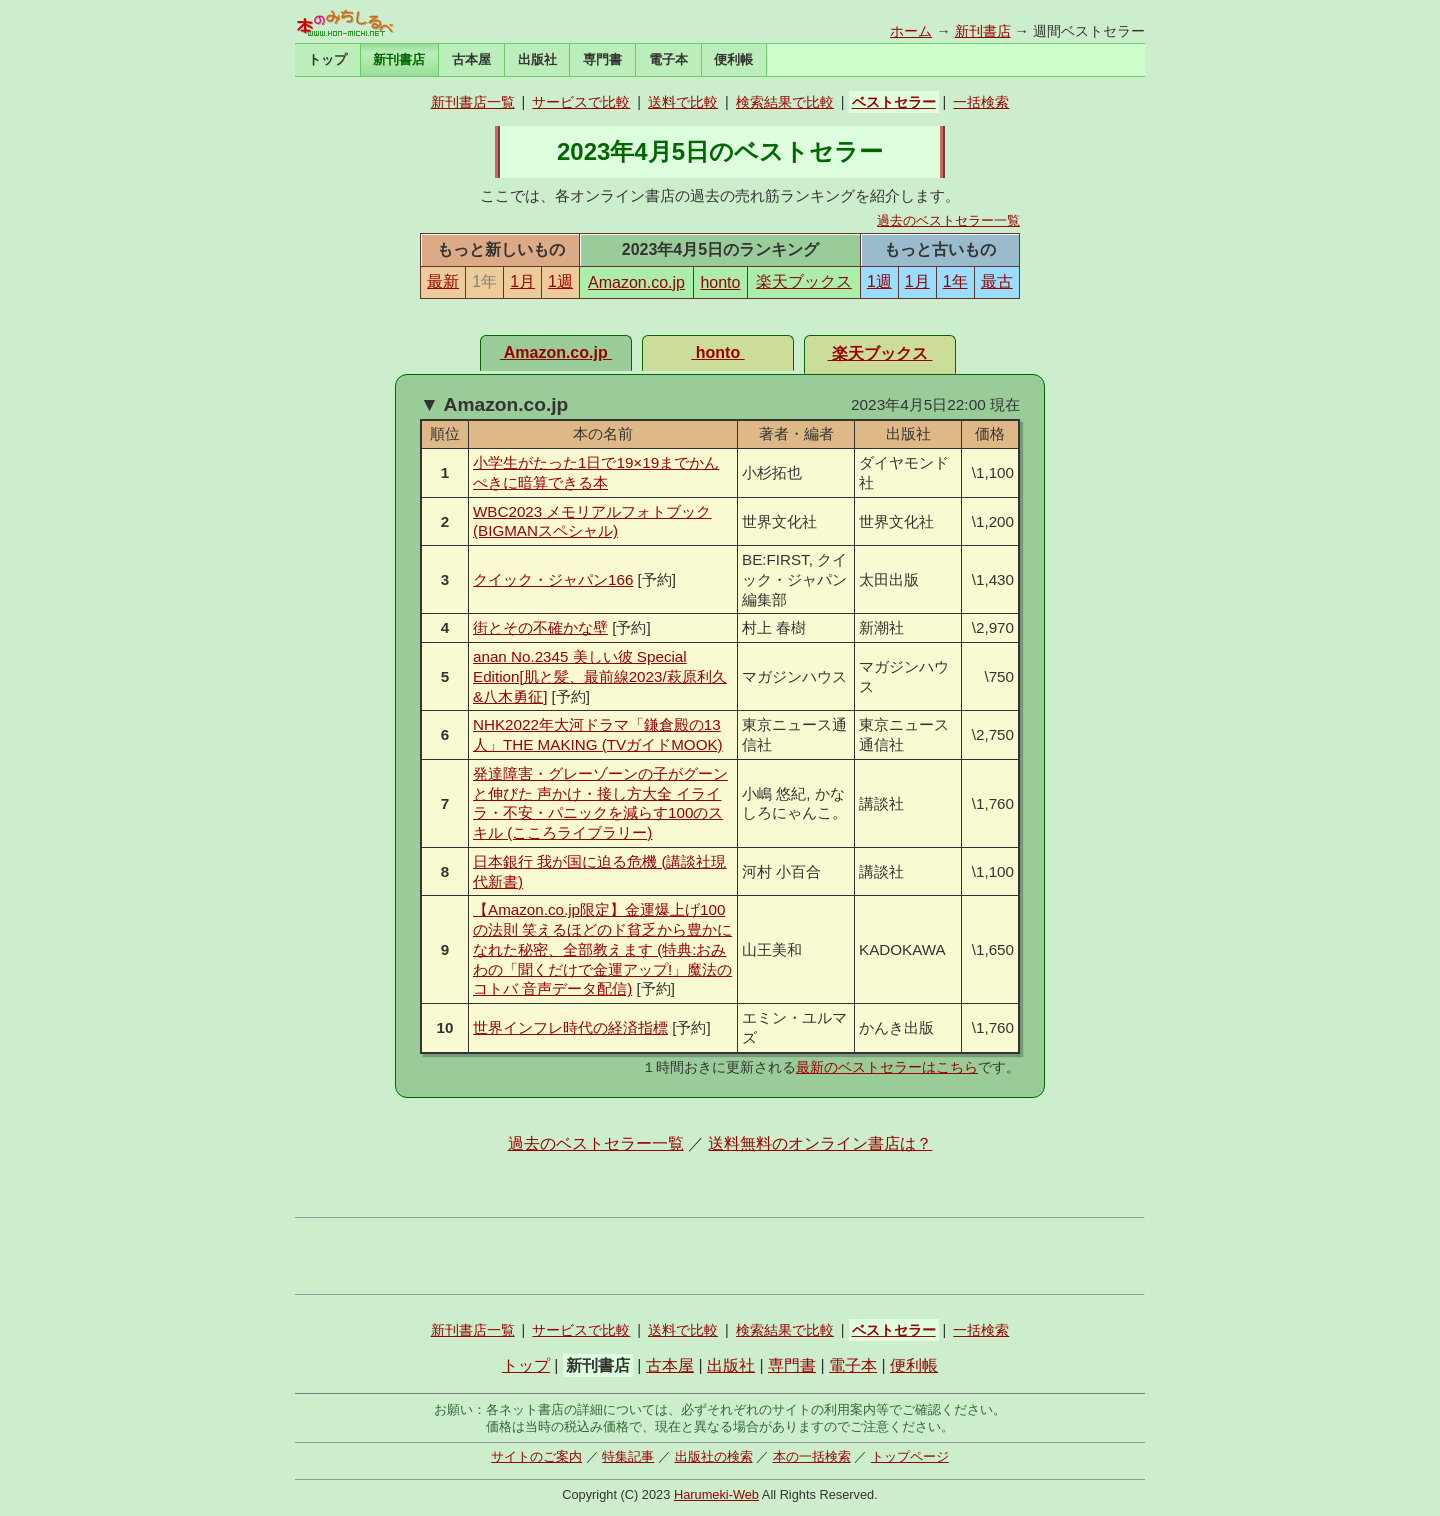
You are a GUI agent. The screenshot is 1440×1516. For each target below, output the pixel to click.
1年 (955, 281)
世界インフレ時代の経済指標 (570, 1027)
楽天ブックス (804, 281)
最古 (997, 281)
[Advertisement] (720, 1256)
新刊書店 (983, 31)
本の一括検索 (812, 1456)
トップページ (910, 1456)
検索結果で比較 (785, 102)
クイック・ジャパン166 (553, 579)
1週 (560, 281)
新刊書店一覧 (473, 102)
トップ (327, 59)
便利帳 (733, 59)
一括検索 (981, 102)
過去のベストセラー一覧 (948, 220)
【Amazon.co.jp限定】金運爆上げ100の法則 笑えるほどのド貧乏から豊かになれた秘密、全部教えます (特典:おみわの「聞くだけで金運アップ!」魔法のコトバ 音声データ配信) (602, 949)
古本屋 (471, 59)
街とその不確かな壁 (540, 627)
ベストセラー (894, 102)
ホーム (911, 31)
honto (720, 282)
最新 (443, 281)
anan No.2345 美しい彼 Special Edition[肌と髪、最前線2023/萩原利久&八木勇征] (600, 676)
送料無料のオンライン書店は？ (820, 1143)
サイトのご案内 (536, 1456)
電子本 (668, 59)
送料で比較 (683, 102)
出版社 (537, 59)
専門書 (602, 59)
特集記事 (628, 1456)
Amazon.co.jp (636, 282)
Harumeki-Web (716, 1494)
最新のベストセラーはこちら (887, 1067)
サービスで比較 (581, 102)
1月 (522, 281)
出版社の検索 (714, 1456)
